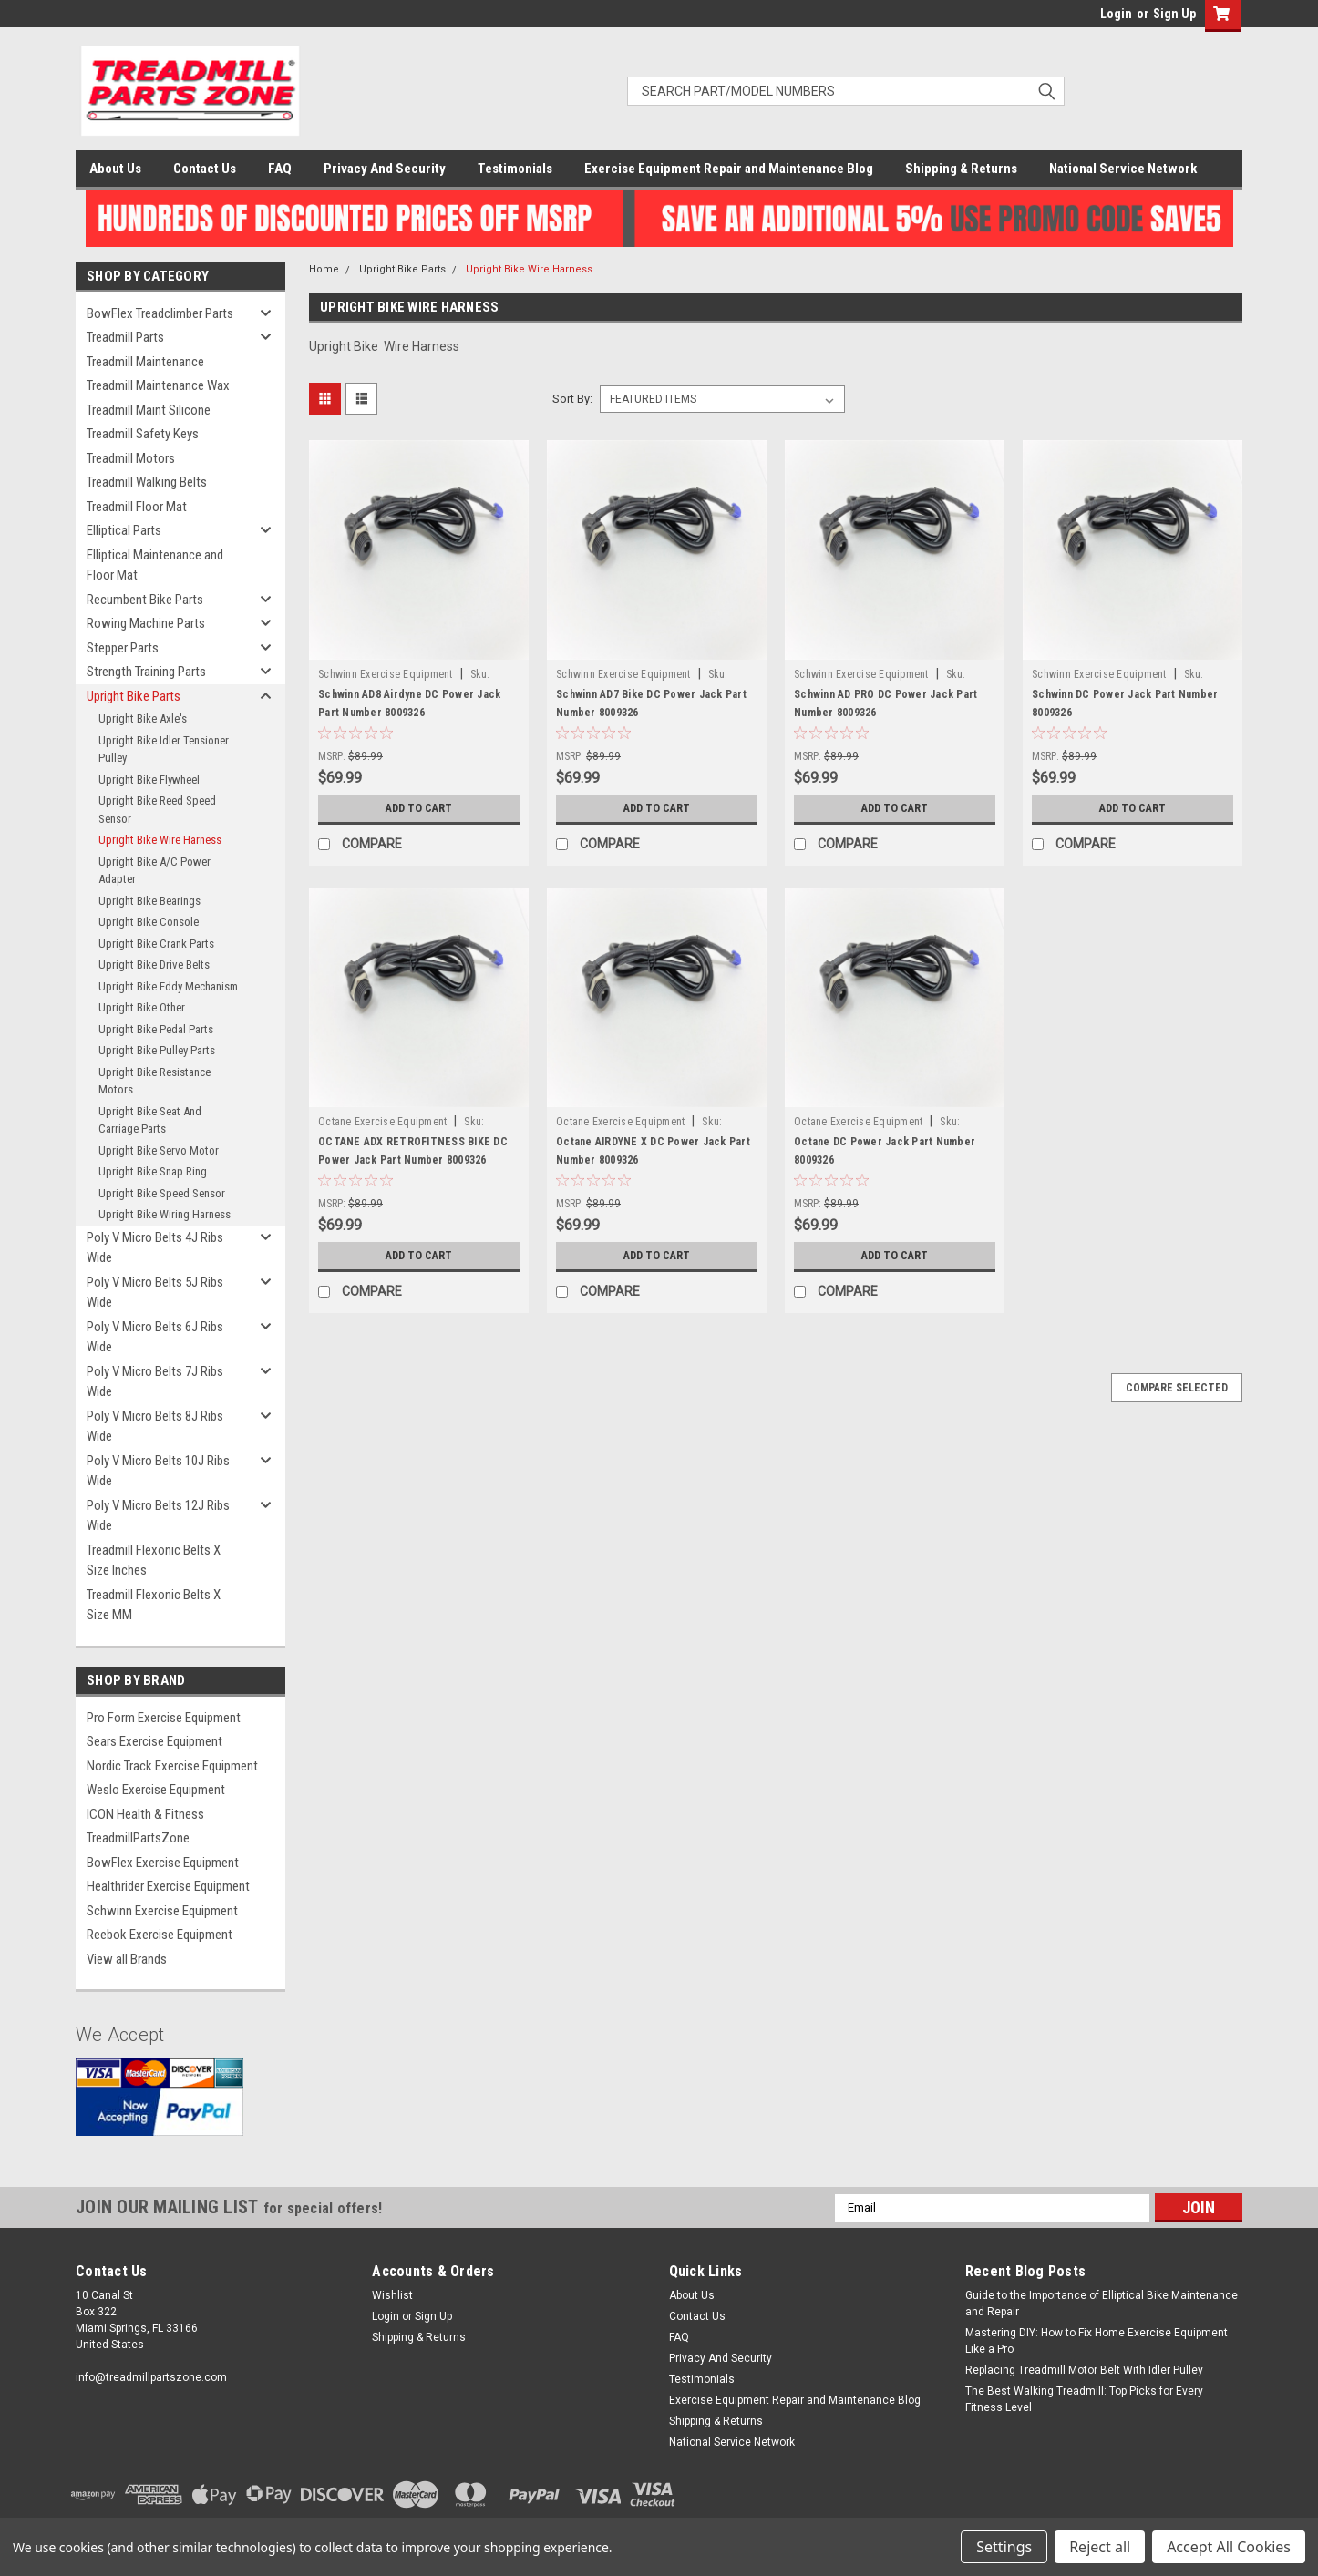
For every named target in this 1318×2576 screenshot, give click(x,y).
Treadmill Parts (125, 337)
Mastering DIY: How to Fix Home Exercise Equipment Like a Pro (1096, 2340)
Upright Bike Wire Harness (159, 840)
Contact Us (204, 168)
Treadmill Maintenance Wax (158, 385)
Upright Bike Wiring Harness (164, 1214)
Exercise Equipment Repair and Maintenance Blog (728, 168)
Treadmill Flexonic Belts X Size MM (154, 1605)
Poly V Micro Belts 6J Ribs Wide (155, 1337)
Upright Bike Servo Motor (158, 1150)
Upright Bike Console (148, 922)
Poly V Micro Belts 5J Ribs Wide (155, 1292)
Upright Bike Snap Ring (152, 1171)
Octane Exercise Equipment (382, 1121)
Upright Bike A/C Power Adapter (154, 871)
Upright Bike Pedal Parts (155, 1029)
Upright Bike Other (141, 1007)
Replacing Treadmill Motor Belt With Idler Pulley (1084, 2370)
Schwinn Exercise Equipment (162, 1911)
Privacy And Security (385, 168)
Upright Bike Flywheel (149, 779)
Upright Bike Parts (133, 696)
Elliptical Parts (124, 530)
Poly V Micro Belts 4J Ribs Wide (155, 1248)
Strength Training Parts (146, 671)
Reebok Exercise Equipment (159, 1934)
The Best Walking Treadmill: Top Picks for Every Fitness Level (1084, 2399)
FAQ (280, 168)
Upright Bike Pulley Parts (156, 1050)
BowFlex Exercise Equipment (163, 1862)
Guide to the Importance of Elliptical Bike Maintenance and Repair (1101, 2303)
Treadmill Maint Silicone (149, 410)
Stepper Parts (123, 648)
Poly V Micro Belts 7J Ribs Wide (155, 1382)
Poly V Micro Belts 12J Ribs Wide (158, 1515)
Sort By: (572, 398)
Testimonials (515, 168)
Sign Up (1174, 13)
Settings (1004, 2547)
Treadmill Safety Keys (143, 434)
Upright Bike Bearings (149, 901)
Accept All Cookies (1229, 2547)
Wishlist (392, 2295)
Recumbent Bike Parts (145, 599)
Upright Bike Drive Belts (154, 964)
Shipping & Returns (961, 168)
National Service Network (1123, 168)
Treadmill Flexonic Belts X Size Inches (154, 1560)
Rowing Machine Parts (146, 623)
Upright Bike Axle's (142, 718)
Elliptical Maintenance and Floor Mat (155, 565)
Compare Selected (1177, 1387)
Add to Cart (419, 808)
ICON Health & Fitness (145, 1814)
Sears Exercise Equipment (154, 1741)
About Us (115, 168)
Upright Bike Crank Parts (156, 943)
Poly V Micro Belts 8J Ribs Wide (155, 1426)
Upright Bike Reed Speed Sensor (157, 810)
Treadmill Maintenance (145, 362)
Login (1116, 13)
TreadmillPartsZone (138, 1838)
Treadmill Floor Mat (137, 506)
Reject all (1099, 2547)
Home (324, 269)
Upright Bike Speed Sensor (161, 1193)
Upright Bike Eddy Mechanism (168, 986)
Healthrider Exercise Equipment (168, 1886)
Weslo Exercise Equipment (156, 1789)
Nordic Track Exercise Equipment (172, 1766)
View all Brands (127, 1959)
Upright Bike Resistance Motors (154, 1081)
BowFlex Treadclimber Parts (160, 313)
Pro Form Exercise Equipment (164, 1717)
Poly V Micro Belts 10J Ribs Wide (158, 1471)
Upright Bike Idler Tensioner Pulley (163, 749)
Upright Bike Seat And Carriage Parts (149, 1120)
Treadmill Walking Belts (147, 482)
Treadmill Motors (131, 458)
